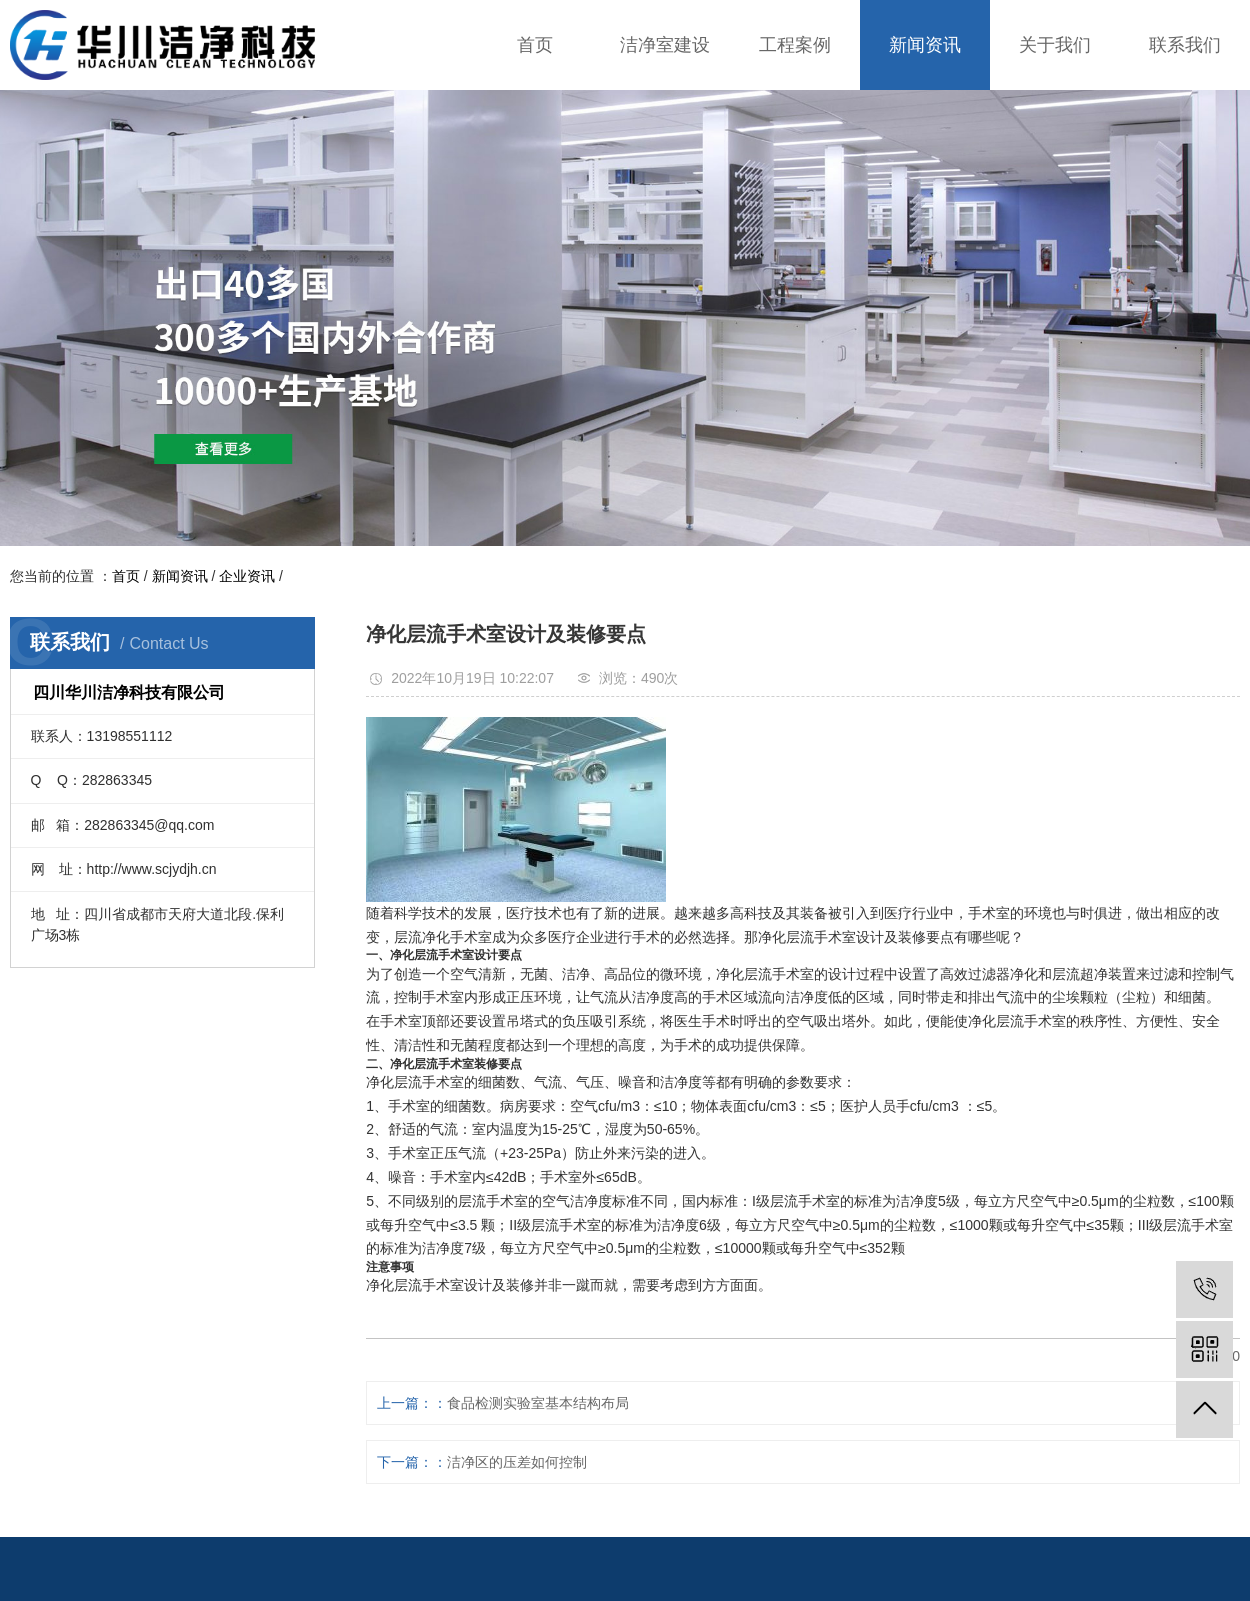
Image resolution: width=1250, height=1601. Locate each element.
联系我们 (1185, 45)
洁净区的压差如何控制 (517, 1462)
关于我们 (1055, 45)
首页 (535, 45)
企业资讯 (247, 576)
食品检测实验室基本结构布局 (538, 1403)
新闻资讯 (925, 45)
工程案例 (795, 45)
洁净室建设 (665, 45)
